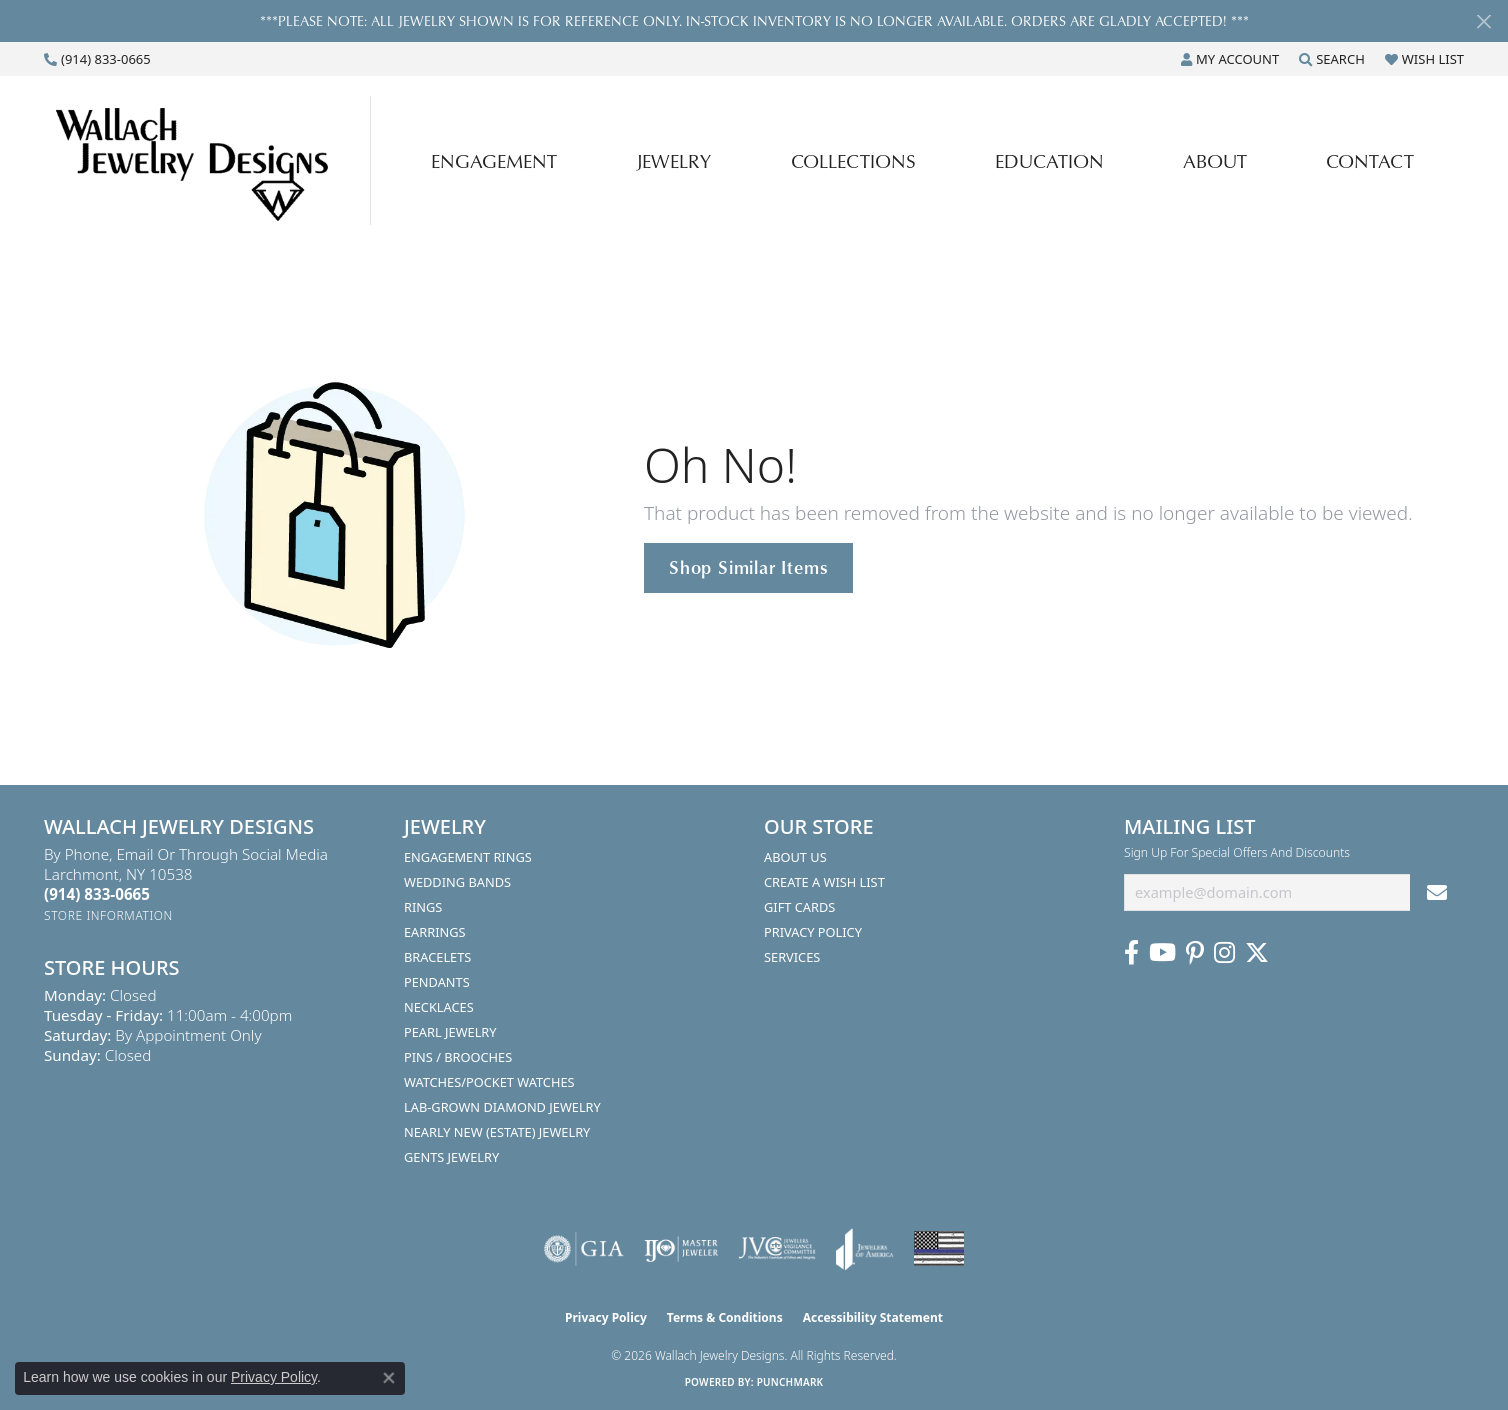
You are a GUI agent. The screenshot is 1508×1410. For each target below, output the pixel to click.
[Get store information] (108, 915)
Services (792, 957)
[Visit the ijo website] (681, 1249)
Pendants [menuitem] (437, 982)
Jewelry (673, 160)
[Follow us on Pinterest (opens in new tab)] (1195, 953)
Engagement (494, 160)
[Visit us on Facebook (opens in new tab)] (1131, 953)
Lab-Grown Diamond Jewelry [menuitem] (502, 1107)
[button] (1230, 59)
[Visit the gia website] (584, 1249)
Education (1049, 160)
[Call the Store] (97, 894)
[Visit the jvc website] (777, 1249)
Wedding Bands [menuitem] (457, 882)
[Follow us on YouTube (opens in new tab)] (1162, 953)
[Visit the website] (939, 1248)
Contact (1370, 160)
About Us (795, 857)
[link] (97, 59)
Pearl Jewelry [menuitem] (450, 1032)
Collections (853, 160)
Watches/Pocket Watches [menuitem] (489, 1082)
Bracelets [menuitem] (437, 957)
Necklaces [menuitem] (439, 1007)
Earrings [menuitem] (435, 932)
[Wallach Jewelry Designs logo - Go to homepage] (212, 160)
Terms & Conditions (725, 1317)
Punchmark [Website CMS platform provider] (790, 1382)
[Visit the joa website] (865, 1249)
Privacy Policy (813, 932)
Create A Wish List (824, 882)
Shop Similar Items (748, 567)
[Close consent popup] (389, 1378)
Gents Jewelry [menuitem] (451, 1157)
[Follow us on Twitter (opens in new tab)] (1257, 953)
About (1215, 160)
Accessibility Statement (873, 1317)
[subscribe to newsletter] (1437, 892)
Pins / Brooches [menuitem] (458, 1057)
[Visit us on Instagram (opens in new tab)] (1224, 953)
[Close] (1483, 21)
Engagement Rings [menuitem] (468, 857)
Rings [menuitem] (423, 907)
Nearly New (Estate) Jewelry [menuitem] (497, 1132)
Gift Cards (799, 907)
